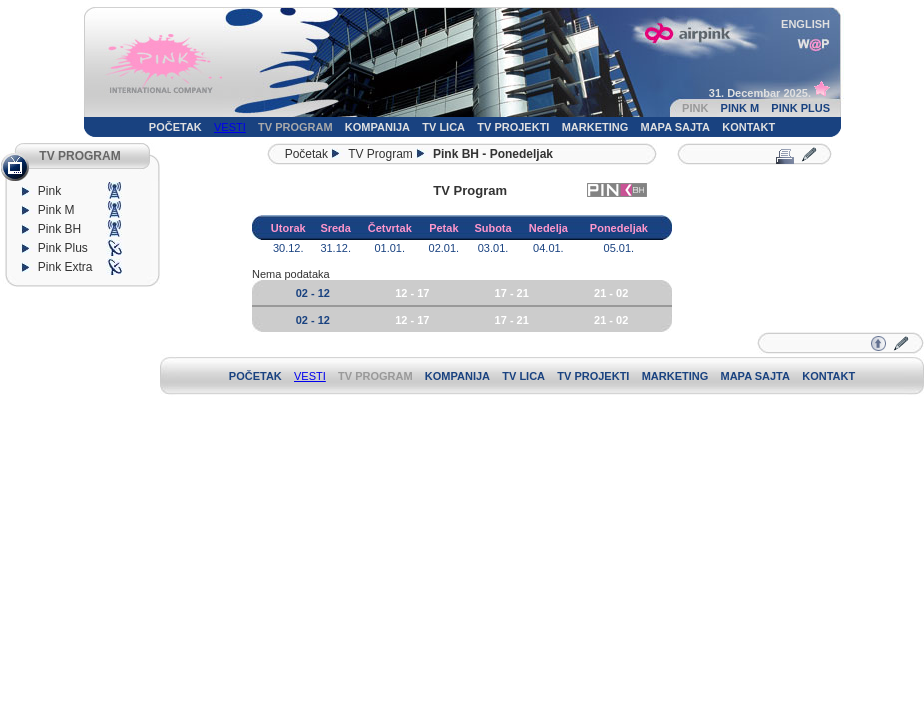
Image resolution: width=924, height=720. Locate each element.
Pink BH (59, 229)
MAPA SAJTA (675, 127)
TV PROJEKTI (513, 127)
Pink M (56, 210)
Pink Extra (68, 267)
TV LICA (443, 127)
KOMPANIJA (377, 127)
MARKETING (595, 127)
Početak (303, 154)
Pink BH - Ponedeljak (493, 154)
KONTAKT (748, 127)
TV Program (380, 154)
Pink (49, 191)
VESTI (230, 127)
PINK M (740, 108)
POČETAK (175, 127)
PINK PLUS (800, 108)
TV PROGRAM (295, 127)
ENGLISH (805, 24)
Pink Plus (66, 248)
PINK (695, 108)
